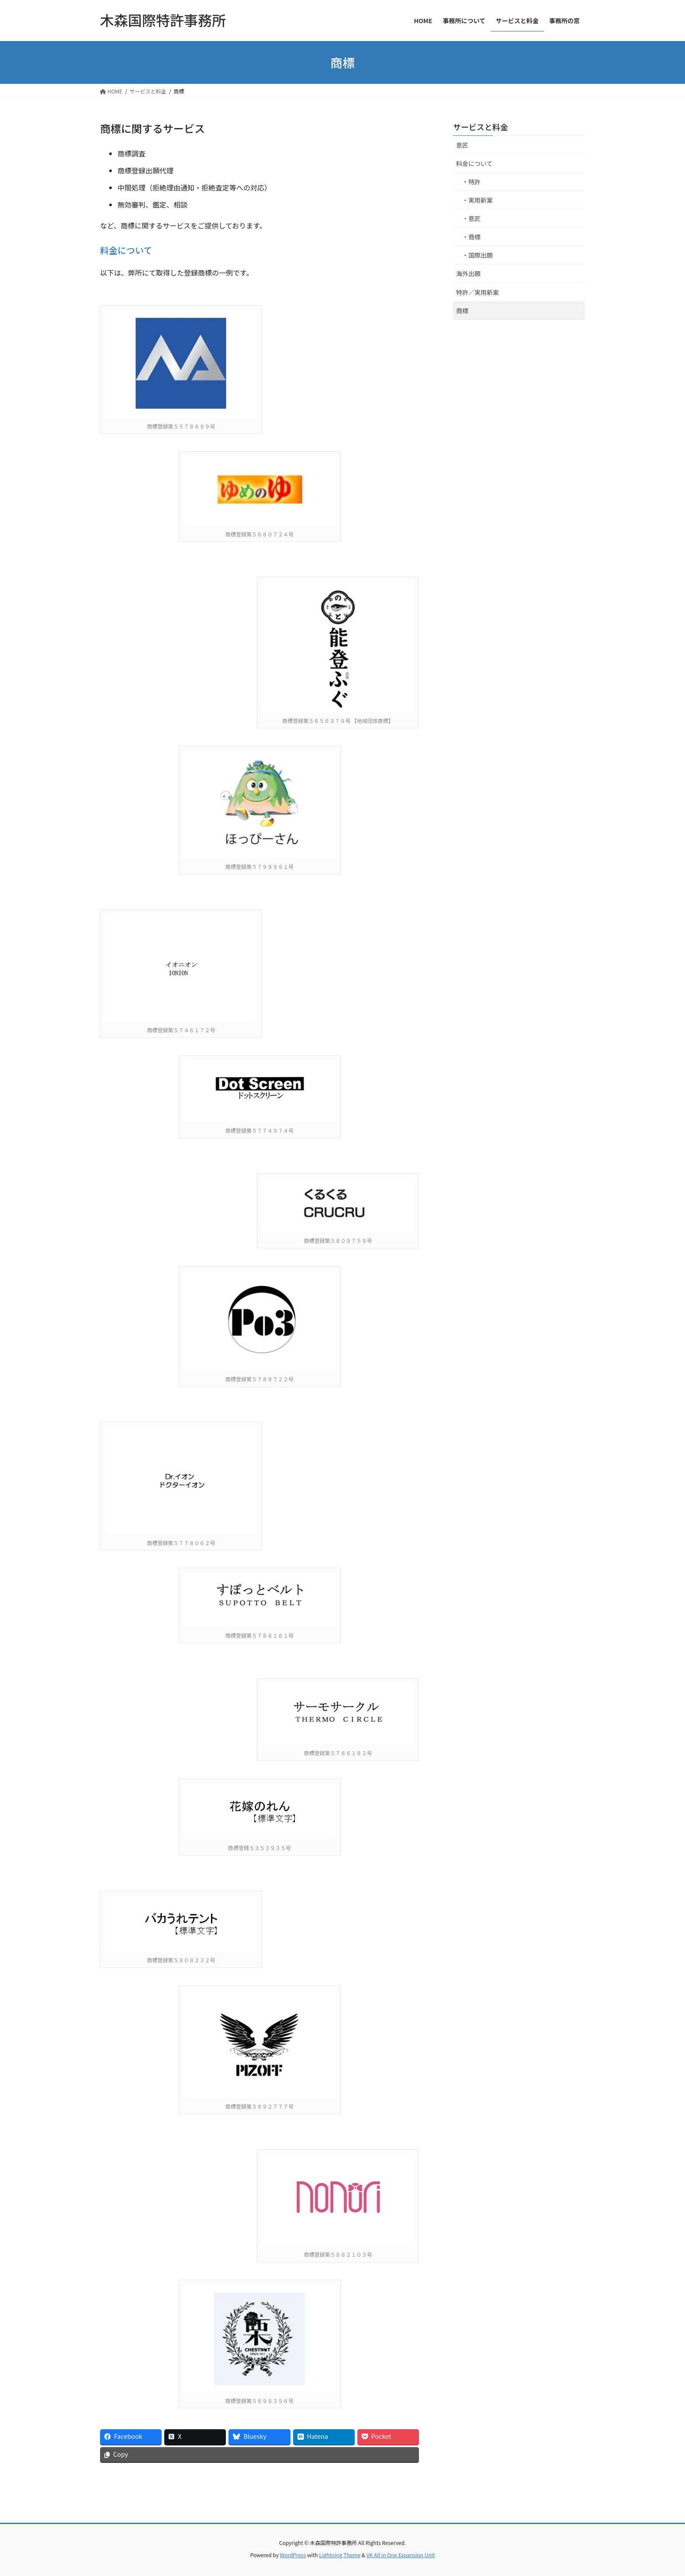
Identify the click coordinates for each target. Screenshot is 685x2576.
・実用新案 (477, 200)
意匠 (462, 145)
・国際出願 (477, 255)
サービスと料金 (480, 126)
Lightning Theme (339, 2555)
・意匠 (471, 218)
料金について (126, 250)
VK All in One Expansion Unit (401, 2555)
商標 (462, 310)
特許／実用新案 (477, 292)
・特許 (471, 181)
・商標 (471, 236)
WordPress (293, 2555)
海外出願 (468, 273)
